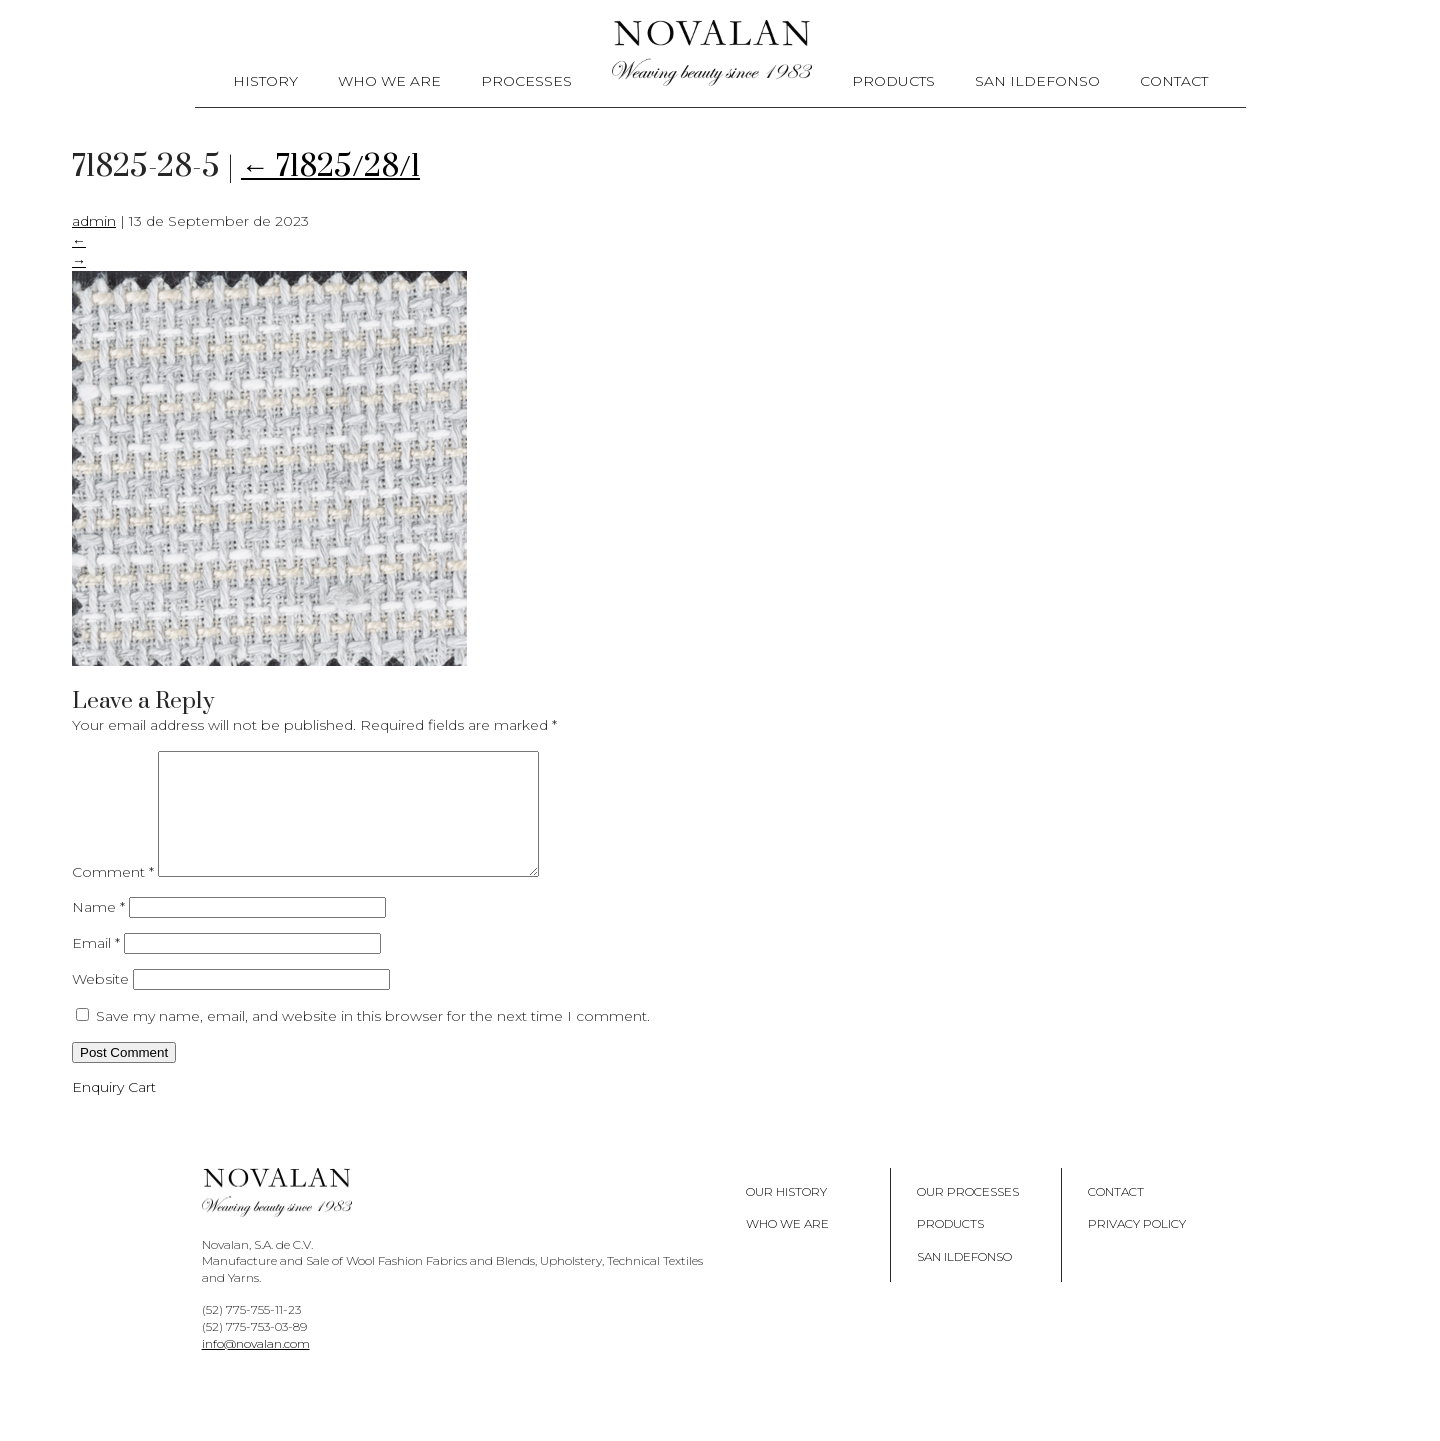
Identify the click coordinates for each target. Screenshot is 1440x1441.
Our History (786, 1215)
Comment (113, 896)
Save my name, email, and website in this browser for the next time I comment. (373, 1040)
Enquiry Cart (114, 1111)
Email (96, 967)
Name (98, 931)
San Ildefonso (1037, 81)
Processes (526, 81)
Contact (1174, 81)
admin (94, 221)
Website (100, 1003)
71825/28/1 (330, 167)
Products (893, 81)
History (265, 81)
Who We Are (389, 81)
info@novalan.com (256, 1367)
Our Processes (968, 1215)
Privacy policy (1137, 1247)
